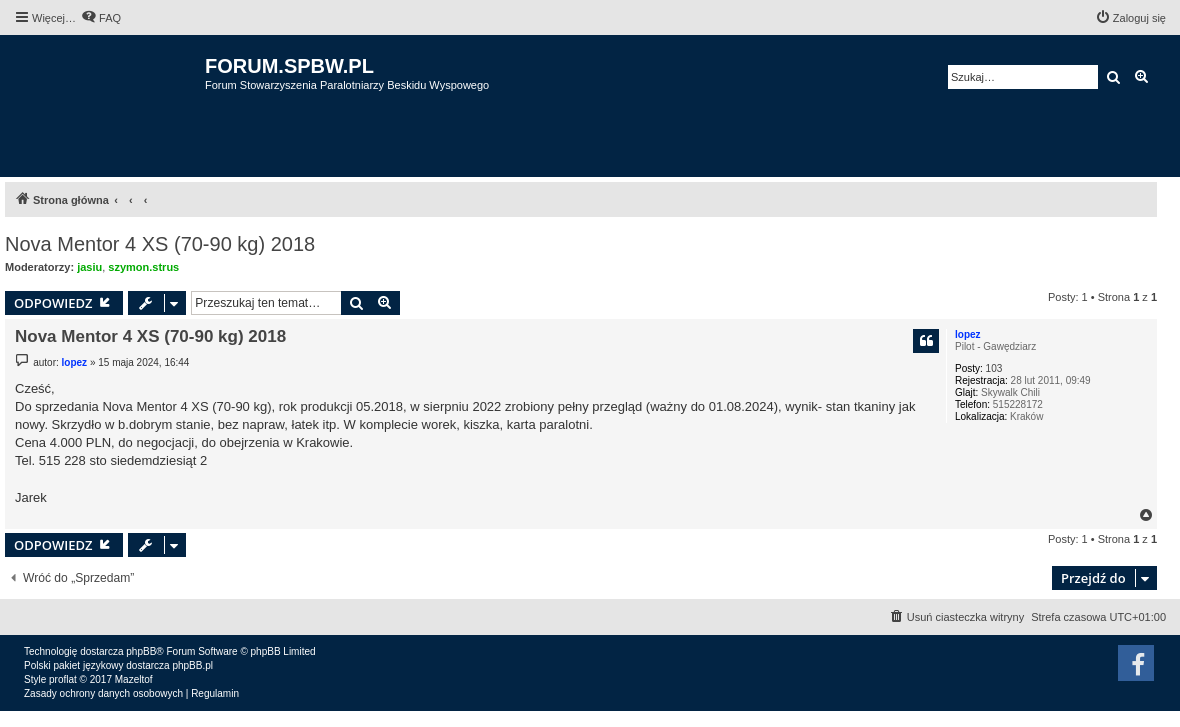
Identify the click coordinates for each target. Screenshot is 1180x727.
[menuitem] (101, 18)
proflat (63, 679)
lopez (968, 334)
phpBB (141, 651)
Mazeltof (134, 679)
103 (994, 368)
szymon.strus (143, 267)
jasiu (89, 267)
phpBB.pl (192, 665)
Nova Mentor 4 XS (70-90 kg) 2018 (160, 244)
